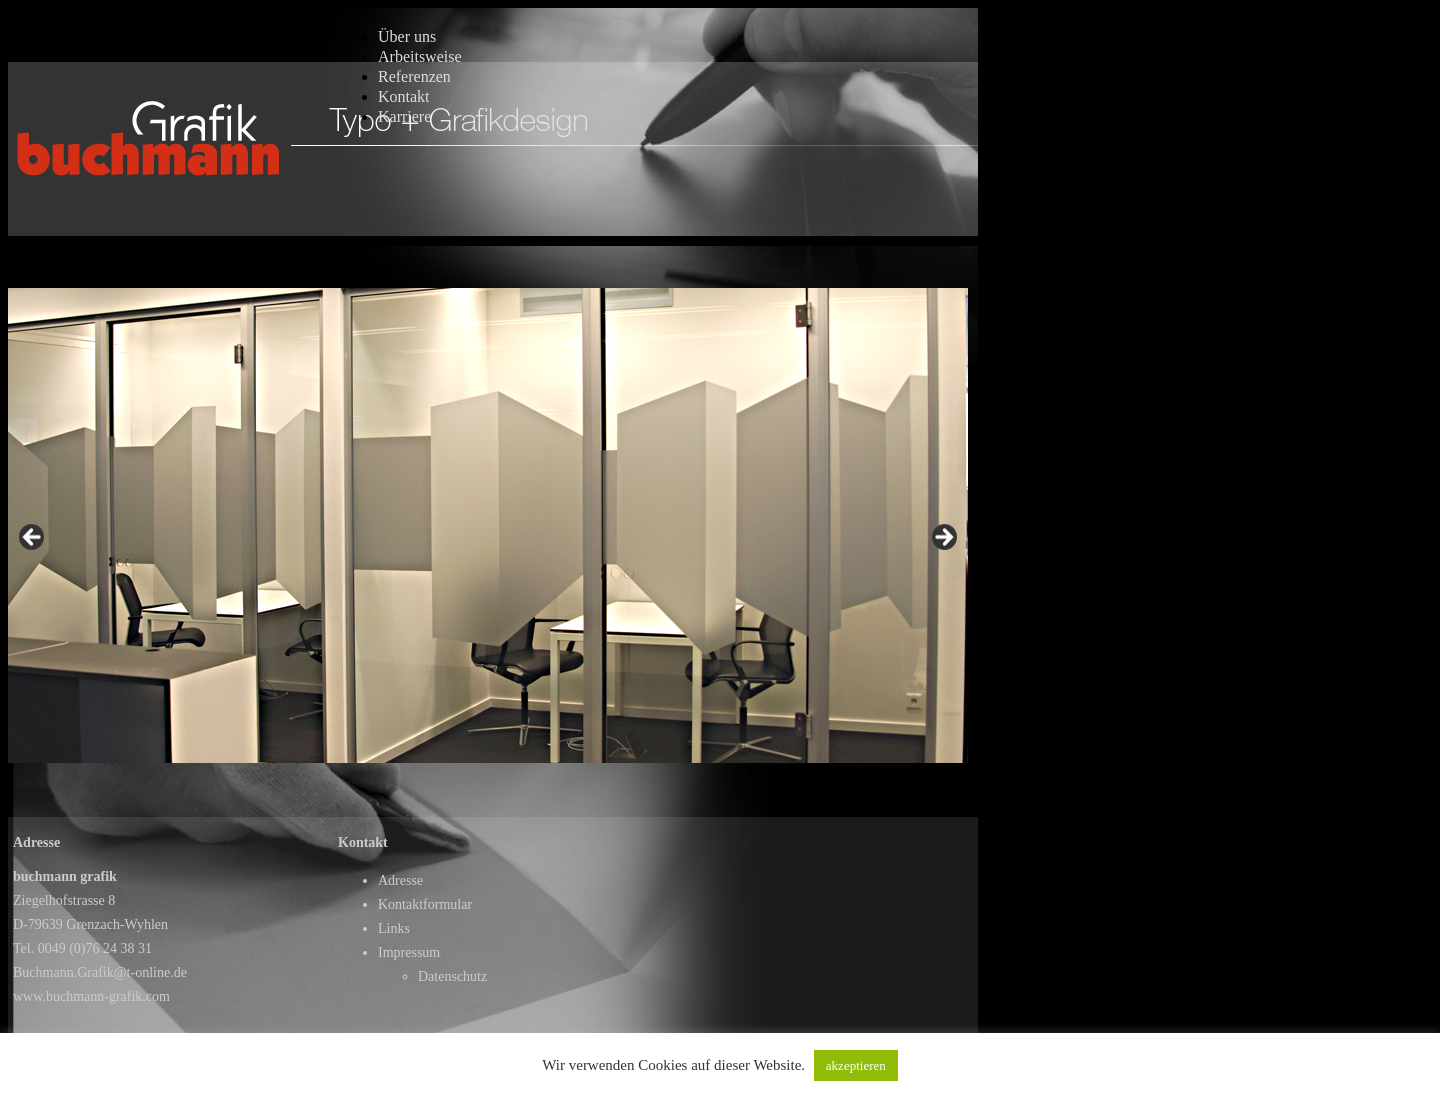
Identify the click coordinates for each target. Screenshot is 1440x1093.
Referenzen (414, 76)
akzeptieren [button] (856, 1065)
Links (394, 928)
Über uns (407, 36)
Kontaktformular (425, 904)
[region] (488, 542)
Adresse (400, 880)
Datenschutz (452, 976)
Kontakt (404, 96)
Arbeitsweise (420, 56)
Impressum (409, 952)
